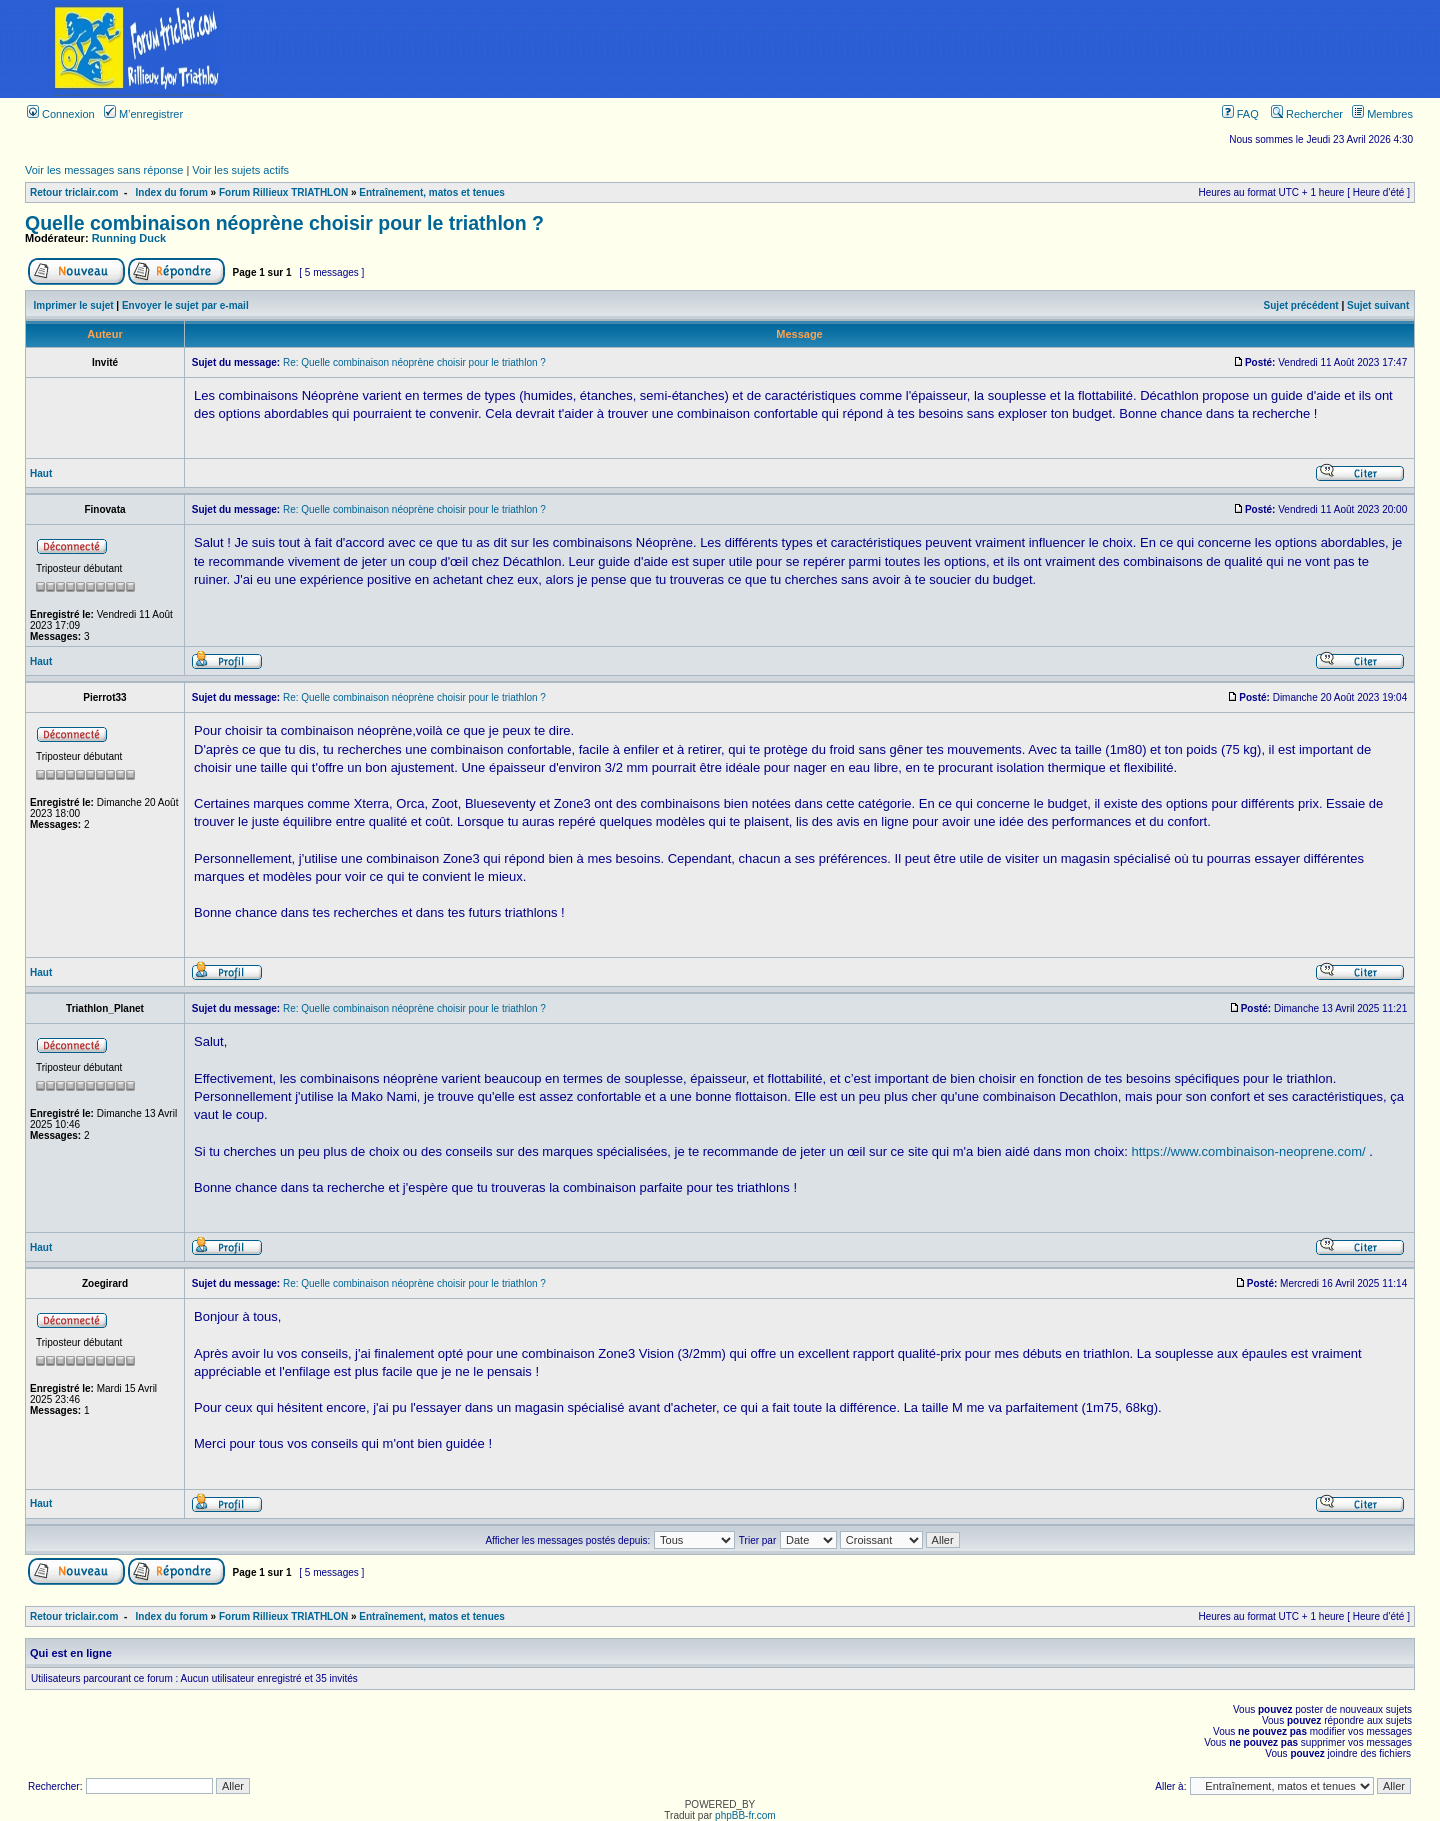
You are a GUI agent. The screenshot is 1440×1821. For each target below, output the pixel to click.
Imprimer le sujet (74, 305)
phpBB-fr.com (745, 1815)
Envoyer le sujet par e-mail (185, 305)
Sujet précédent (1301, 305)
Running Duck (129, 238)
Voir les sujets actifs (240, 170)
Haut (41, 473)
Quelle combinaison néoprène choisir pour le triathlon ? (284, 223)
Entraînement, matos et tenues (432, 192)
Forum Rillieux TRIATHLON (283, 192)
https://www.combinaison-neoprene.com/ (1249, 1151)
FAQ (1240, 114)
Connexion (61, 114)
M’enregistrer (143, 114)
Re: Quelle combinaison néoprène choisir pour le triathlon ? (414, 362)
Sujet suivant (1378, 305)
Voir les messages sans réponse (104, 170)
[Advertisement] (858, 49)
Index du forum (172, 192)
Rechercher (1307, 114)
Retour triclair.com (74, 192)
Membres (1382, 114)
